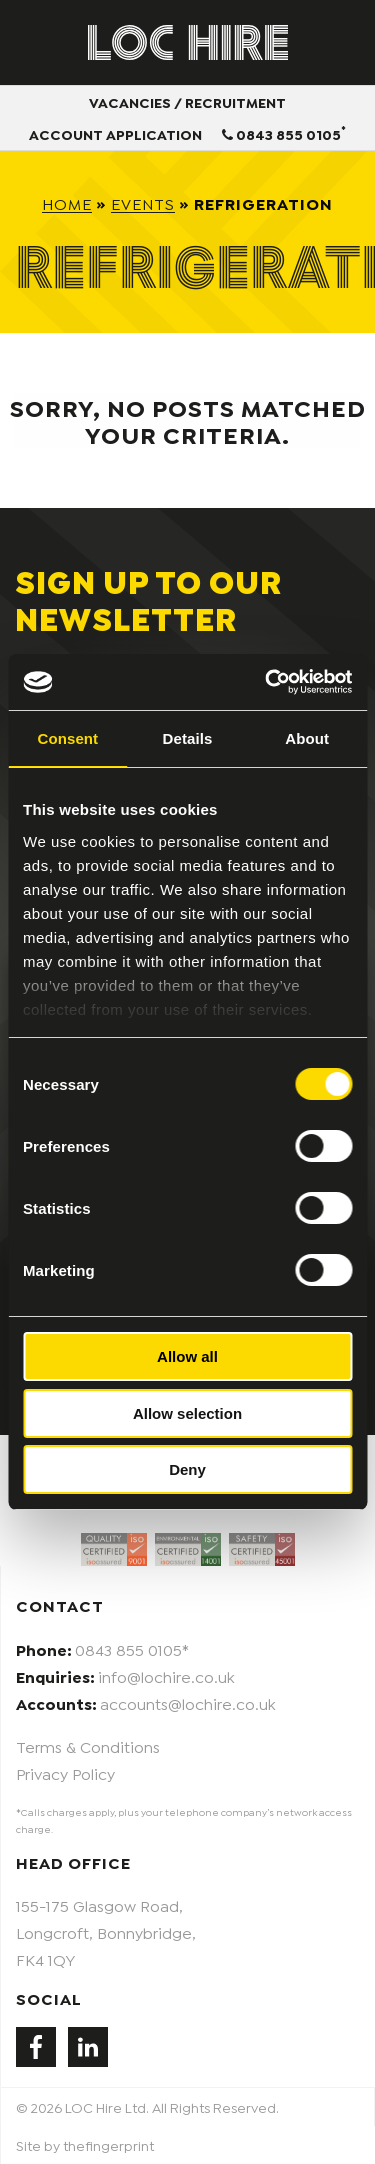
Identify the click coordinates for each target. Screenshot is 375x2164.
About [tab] (307, 738)
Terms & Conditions (88, 1745)
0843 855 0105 (284, 132)
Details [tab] (188, 738)
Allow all (187, 1356)
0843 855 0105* (132, 1648)
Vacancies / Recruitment (187, 101)
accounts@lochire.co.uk (188, 1702)
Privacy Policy (65, 1772)
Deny (187, 1469)
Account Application (115, 133)
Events (143, 202)
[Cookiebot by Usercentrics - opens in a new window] (267, 682)
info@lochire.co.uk (166, 1675)
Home (67, 202)
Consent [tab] (67, 738)
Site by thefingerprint (85, 2144)
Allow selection (187, 1413)
